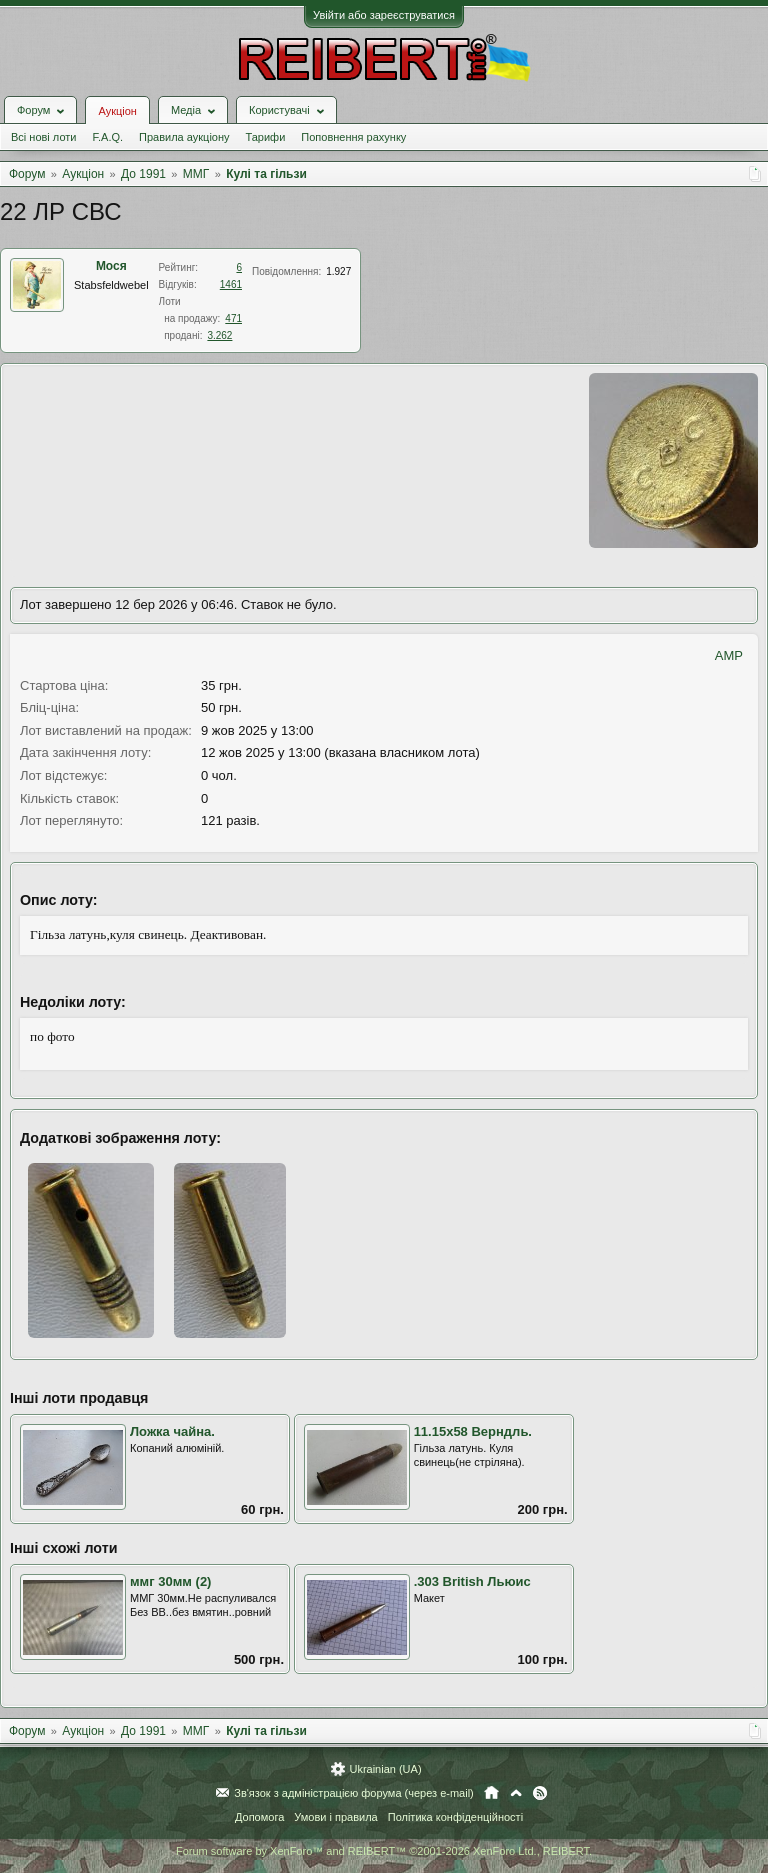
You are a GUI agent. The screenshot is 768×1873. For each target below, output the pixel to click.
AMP (729, 655)
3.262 (219, 335)
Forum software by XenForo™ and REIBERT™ (384, 1851)
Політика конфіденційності (455, 1817)
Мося (111, 266)
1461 (231, 284)
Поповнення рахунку (353, 137)
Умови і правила (335, 1817)
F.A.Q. (107, 137)
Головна (491, 1793)
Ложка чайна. (172, 1431)
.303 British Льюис (472, 1581)
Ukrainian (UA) (385, 1769)
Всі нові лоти (43, 137)
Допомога (259, 1817)
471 (233, 318)
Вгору (516, 1793)
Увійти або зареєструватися (384, 15)
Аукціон (117, 111)
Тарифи (266, 137)
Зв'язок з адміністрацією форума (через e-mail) (354, 1793)
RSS (540, 1793)
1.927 (338, 271)
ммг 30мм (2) (170, 1581)
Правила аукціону (184, 137)
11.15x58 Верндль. (473, 1431)
